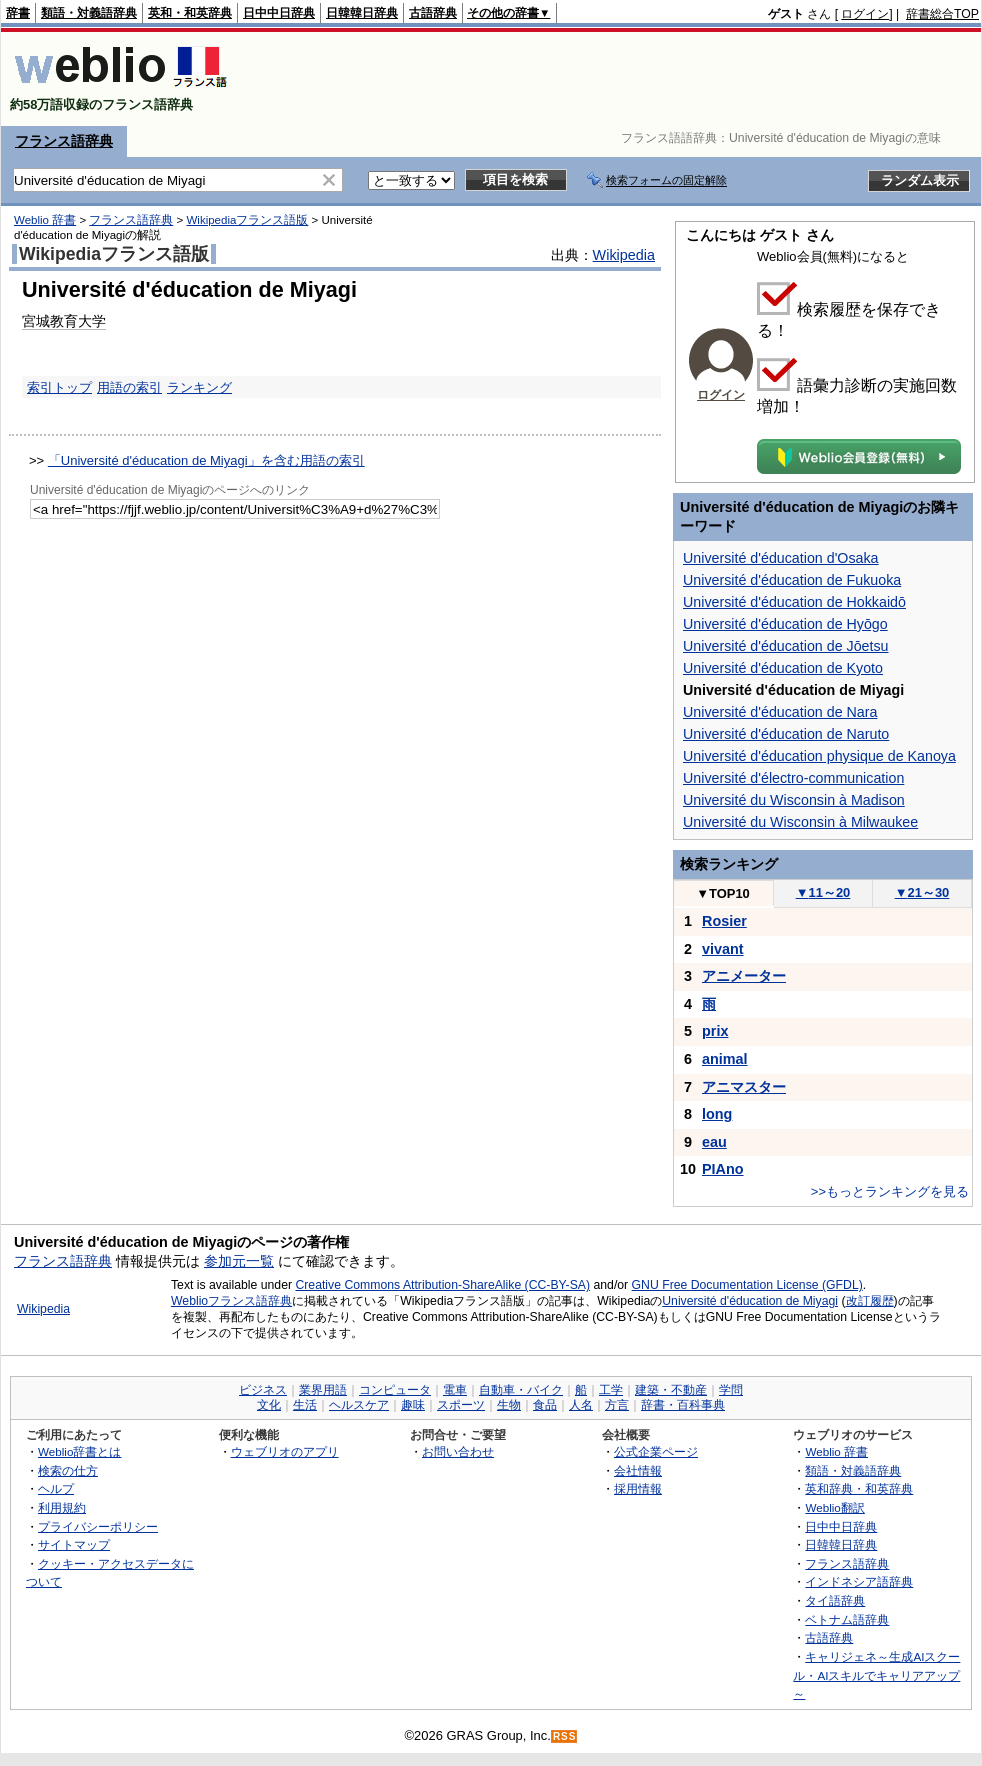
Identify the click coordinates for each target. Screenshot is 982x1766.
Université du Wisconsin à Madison (794, 800)
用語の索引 (129, 387)
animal (725, 1059)
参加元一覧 (239, 1261)
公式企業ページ (656, 1451)
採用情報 (638, 1488)
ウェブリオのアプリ (285, 1451)
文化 (269, 1405)
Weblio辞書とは (79, 1451)
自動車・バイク (521, 1390)
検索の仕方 (68, 1470)
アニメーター (744, 976)
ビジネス (263, 1390)
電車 (455, 1390)
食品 (545, 1405)
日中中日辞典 (279, 13)
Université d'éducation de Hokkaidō (794, 602)
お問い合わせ (458, 1451)
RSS (565, 1736)
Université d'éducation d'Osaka (781, 558)
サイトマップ (74, 1544)
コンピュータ (395, 1390)
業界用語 (323, 1390)
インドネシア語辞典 (859, 1581)
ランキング (199, 387)
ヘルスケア (359, 1405)
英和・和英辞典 (190, 13)
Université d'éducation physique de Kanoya (819, 756)
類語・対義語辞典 (89, 13)
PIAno (723, 1169)
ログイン (865, 14)
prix (715, 1031)
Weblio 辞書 (45, 220)
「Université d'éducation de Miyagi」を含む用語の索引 (206, 460)
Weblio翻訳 (834, 1507)
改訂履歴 (870, 1301)
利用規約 (62, 1507)
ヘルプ (56, 1488)
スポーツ (461, 1405)
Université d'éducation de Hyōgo (785, 624)
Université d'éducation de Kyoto (783, 668)
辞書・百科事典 (683, 1405)
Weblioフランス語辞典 (231, 1301)
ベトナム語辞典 (847, 1619)
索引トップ (59, 387)
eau (714, 1142)
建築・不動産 (671, 1390)
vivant (723, 949)
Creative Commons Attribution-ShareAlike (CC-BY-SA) (442, 1285)
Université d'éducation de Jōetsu (786, 646)
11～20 (823, 892)
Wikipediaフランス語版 (247, 220)
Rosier (724, 921)
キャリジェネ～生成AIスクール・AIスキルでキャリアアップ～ (876, 1675)
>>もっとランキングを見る (890, 1191)
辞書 (18, 13)
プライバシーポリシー (98, 1526)
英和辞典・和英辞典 (859, 1488)
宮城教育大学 (64, 321)
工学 (611, 1390)
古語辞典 (433, 13)
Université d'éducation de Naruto (786, 734)
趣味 (413, 1405)
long (717, 1114)
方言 (617, 1405)
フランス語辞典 (64, 141)
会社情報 (638, 1470)
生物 (509, 1405)
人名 (581, 1405)
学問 (731, 1390)
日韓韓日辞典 (362, 13)
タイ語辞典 (835, 1600)
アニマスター (744, 1087)
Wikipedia (624, 255)
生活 (305, 1405)
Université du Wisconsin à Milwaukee (800, 822)
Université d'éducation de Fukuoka (792, 580)
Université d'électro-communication (793, 778)
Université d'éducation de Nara (780, 712)
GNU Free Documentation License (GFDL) (747, 1285)
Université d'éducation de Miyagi (750, 1301)
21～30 (922, 892)
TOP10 (723, 893)
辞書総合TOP (942, 14)
